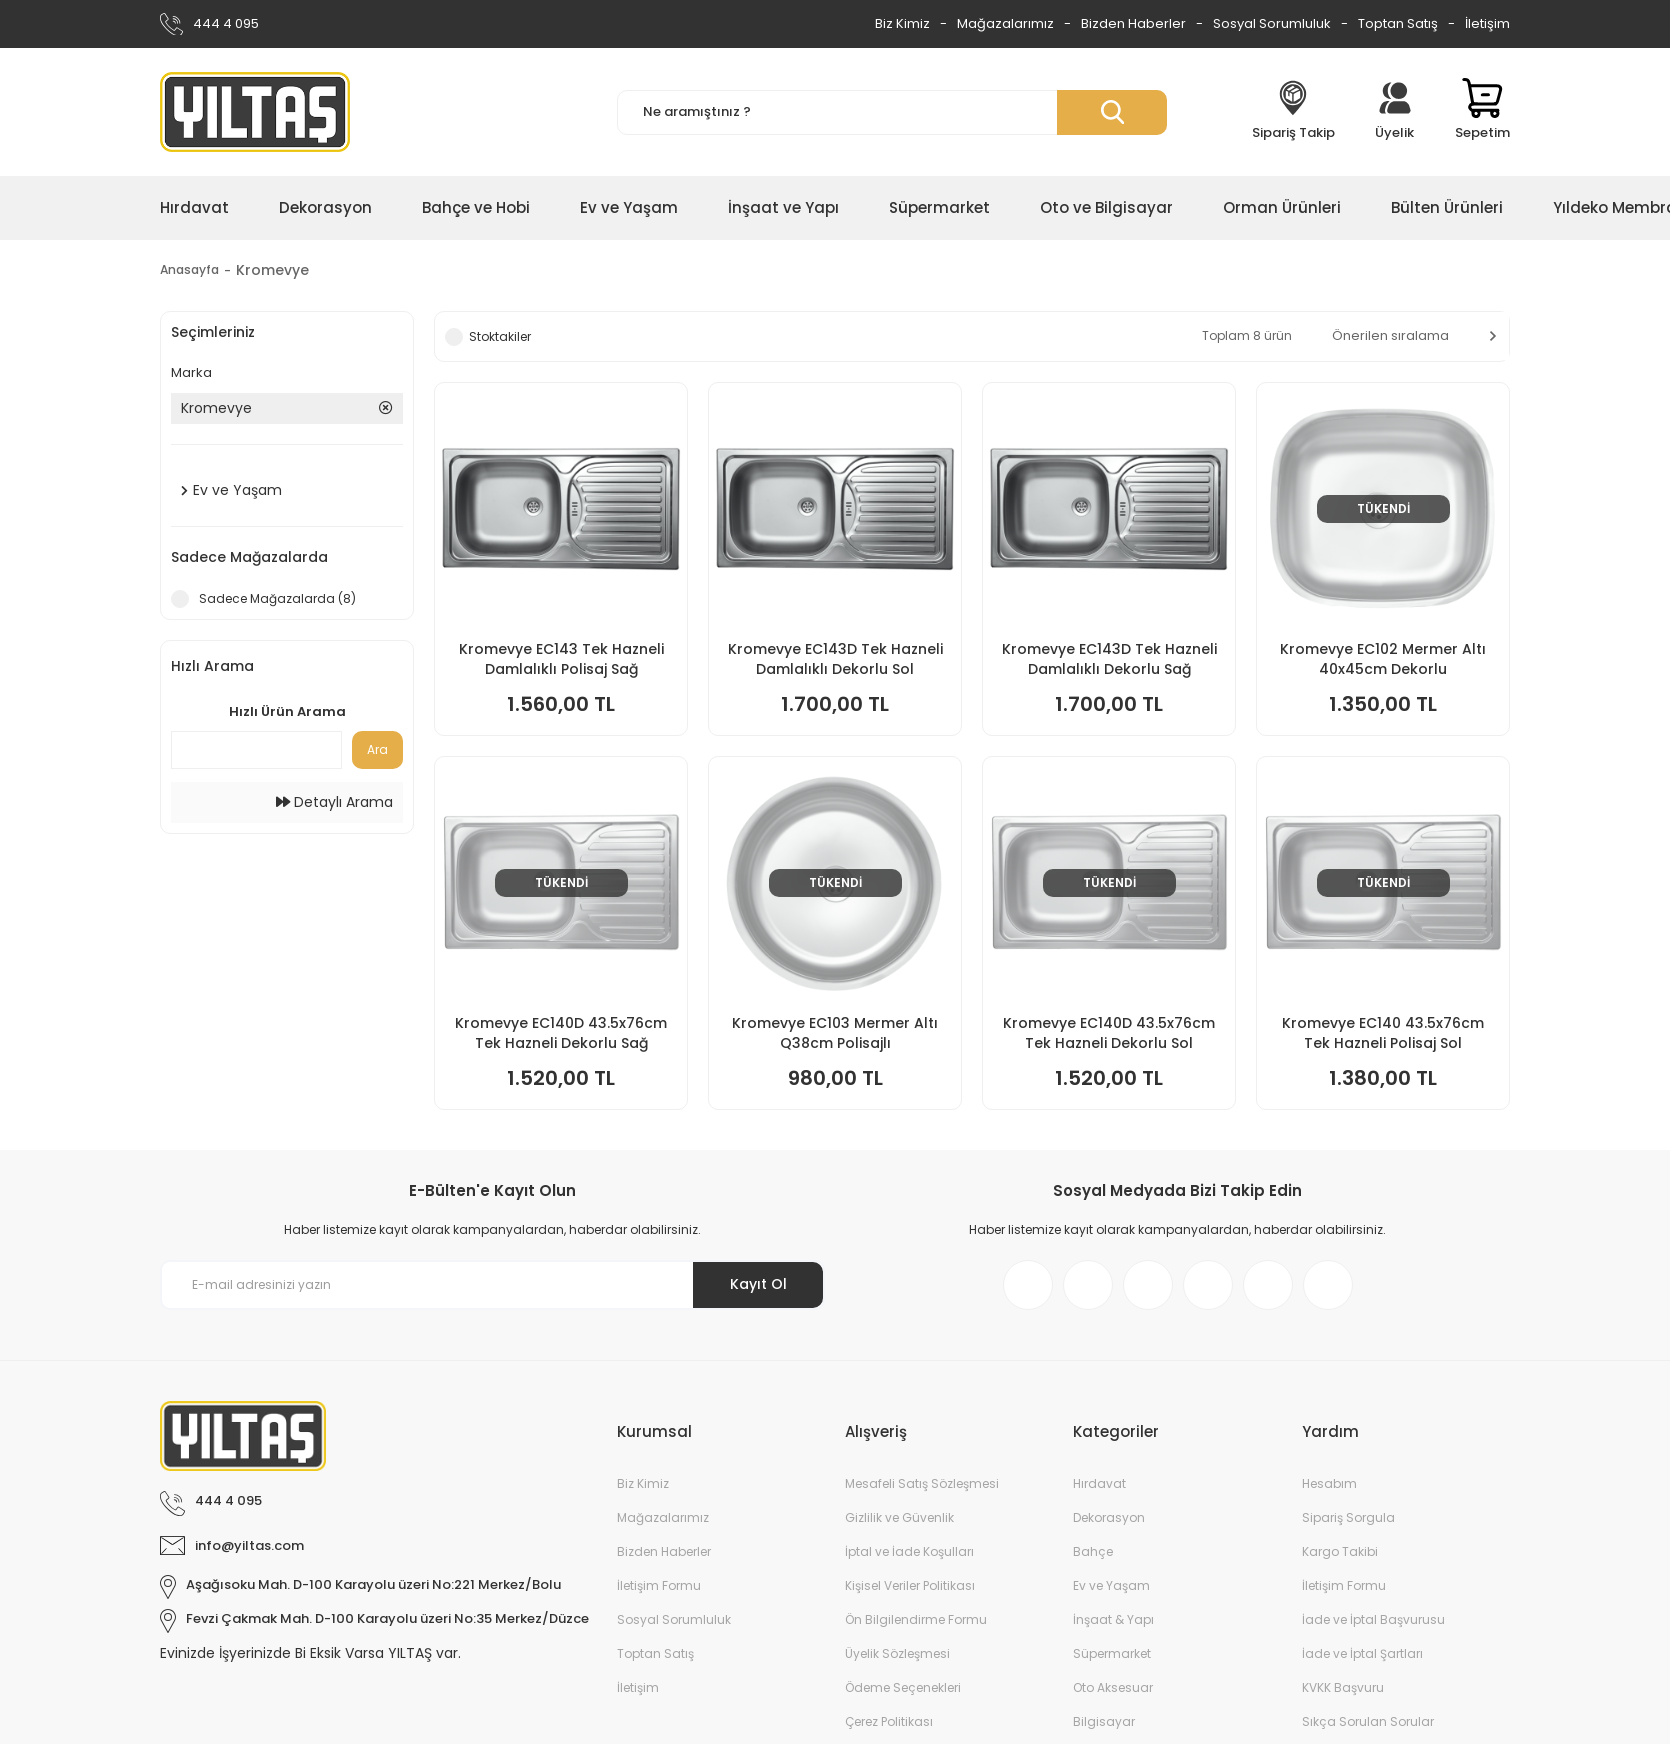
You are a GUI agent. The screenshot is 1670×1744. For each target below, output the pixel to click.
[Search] (892, 112)
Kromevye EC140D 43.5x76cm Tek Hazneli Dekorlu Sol (1109, 1033)
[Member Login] (1395, 112)
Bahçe (1093, 1551)
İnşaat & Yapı (1113, 1619)
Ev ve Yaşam (1111, 1585)
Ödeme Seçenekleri (903, 1687)
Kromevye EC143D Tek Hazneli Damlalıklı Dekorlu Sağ (1109, 659)
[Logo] (255, 112)
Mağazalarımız (1005, 23)
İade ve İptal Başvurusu (1373, 1619)
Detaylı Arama (334, 802)
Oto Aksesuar (1113, 1687)
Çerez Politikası (889, 1721)
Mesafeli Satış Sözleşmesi (922, 1483)
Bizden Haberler (1133, 23)
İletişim (1487, 23)
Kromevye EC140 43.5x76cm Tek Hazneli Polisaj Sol (1383, 1033)
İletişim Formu (659, 1585)
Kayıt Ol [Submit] (758, 1284)
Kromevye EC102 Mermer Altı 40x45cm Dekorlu (1383, 659)
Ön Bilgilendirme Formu (916, 1619)
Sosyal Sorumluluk (1272, 23)
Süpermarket (1112, 1653)
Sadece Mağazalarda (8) (277, 598)
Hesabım (1329, 1483)
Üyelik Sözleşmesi (897, 1653)
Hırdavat (1099, 1483)
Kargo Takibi (1340, 1551)
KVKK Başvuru (1343, 1687)
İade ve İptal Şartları (1362, 1653)
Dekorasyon (1109, 1517)
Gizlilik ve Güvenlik (899, 1517)
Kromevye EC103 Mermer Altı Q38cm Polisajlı (835, 1033)
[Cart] (1482, 112)
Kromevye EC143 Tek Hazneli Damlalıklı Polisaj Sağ (561, 659)
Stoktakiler (500, 336)
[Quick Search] (256, 750)
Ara (377, 749)
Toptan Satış (1398, 23)
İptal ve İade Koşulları (909, 1551)
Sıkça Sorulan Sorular (1368, 1721)
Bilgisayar (1104, 1721)
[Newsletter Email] (492, 1285)
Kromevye (284, 270)
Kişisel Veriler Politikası (910, 1585)
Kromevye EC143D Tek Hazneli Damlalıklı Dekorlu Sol (835, 659)
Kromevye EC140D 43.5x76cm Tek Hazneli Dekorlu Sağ (561, 1033)
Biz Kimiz (902, 23)
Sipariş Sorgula (1348, 1517)
